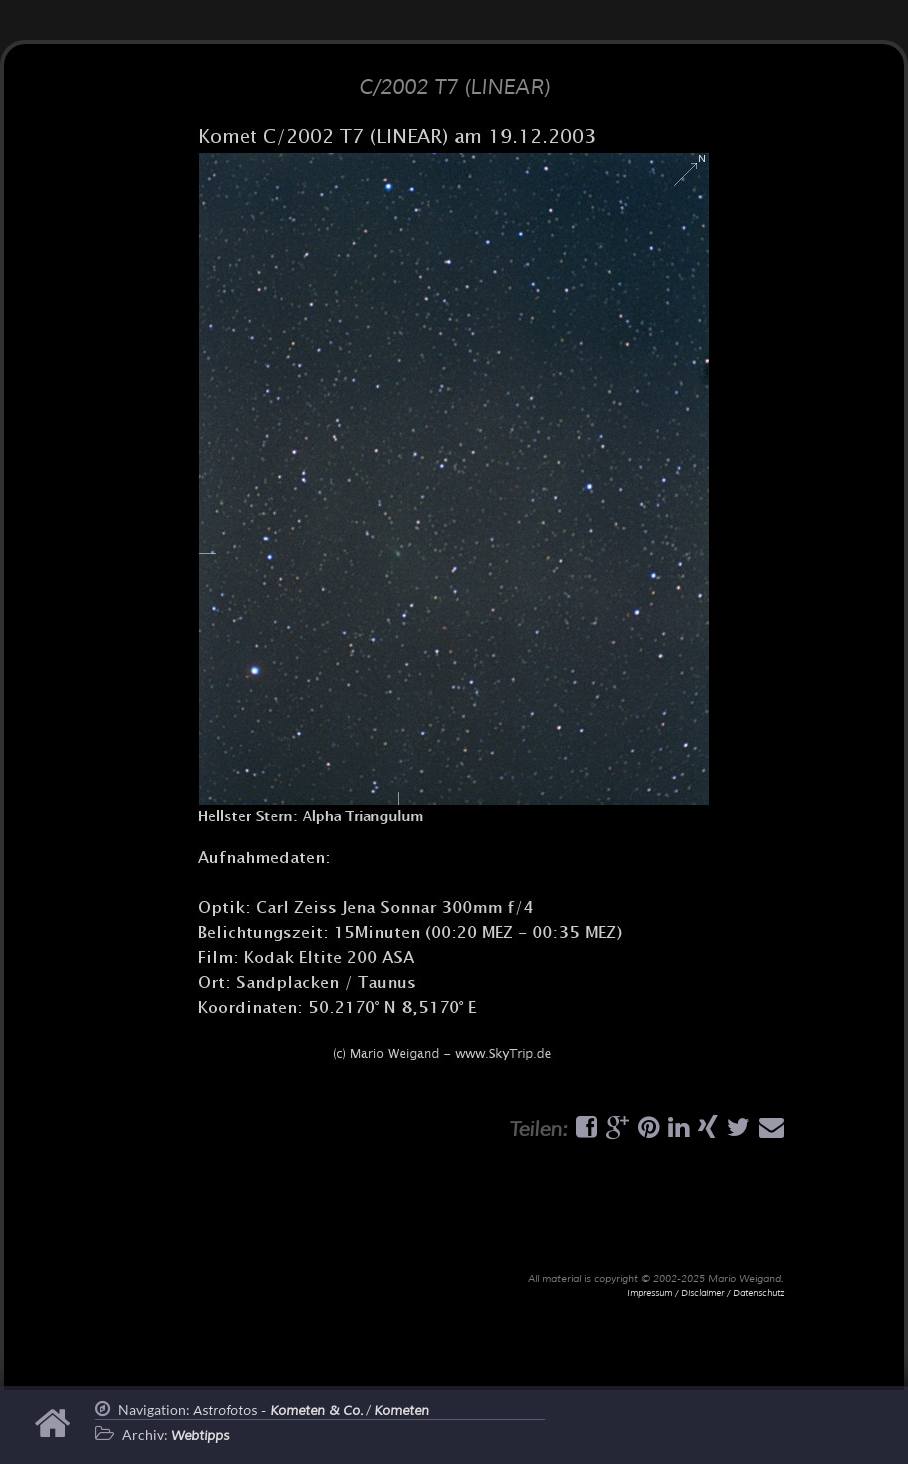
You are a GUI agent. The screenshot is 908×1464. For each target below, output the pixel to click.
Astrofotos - (278, 1411)
